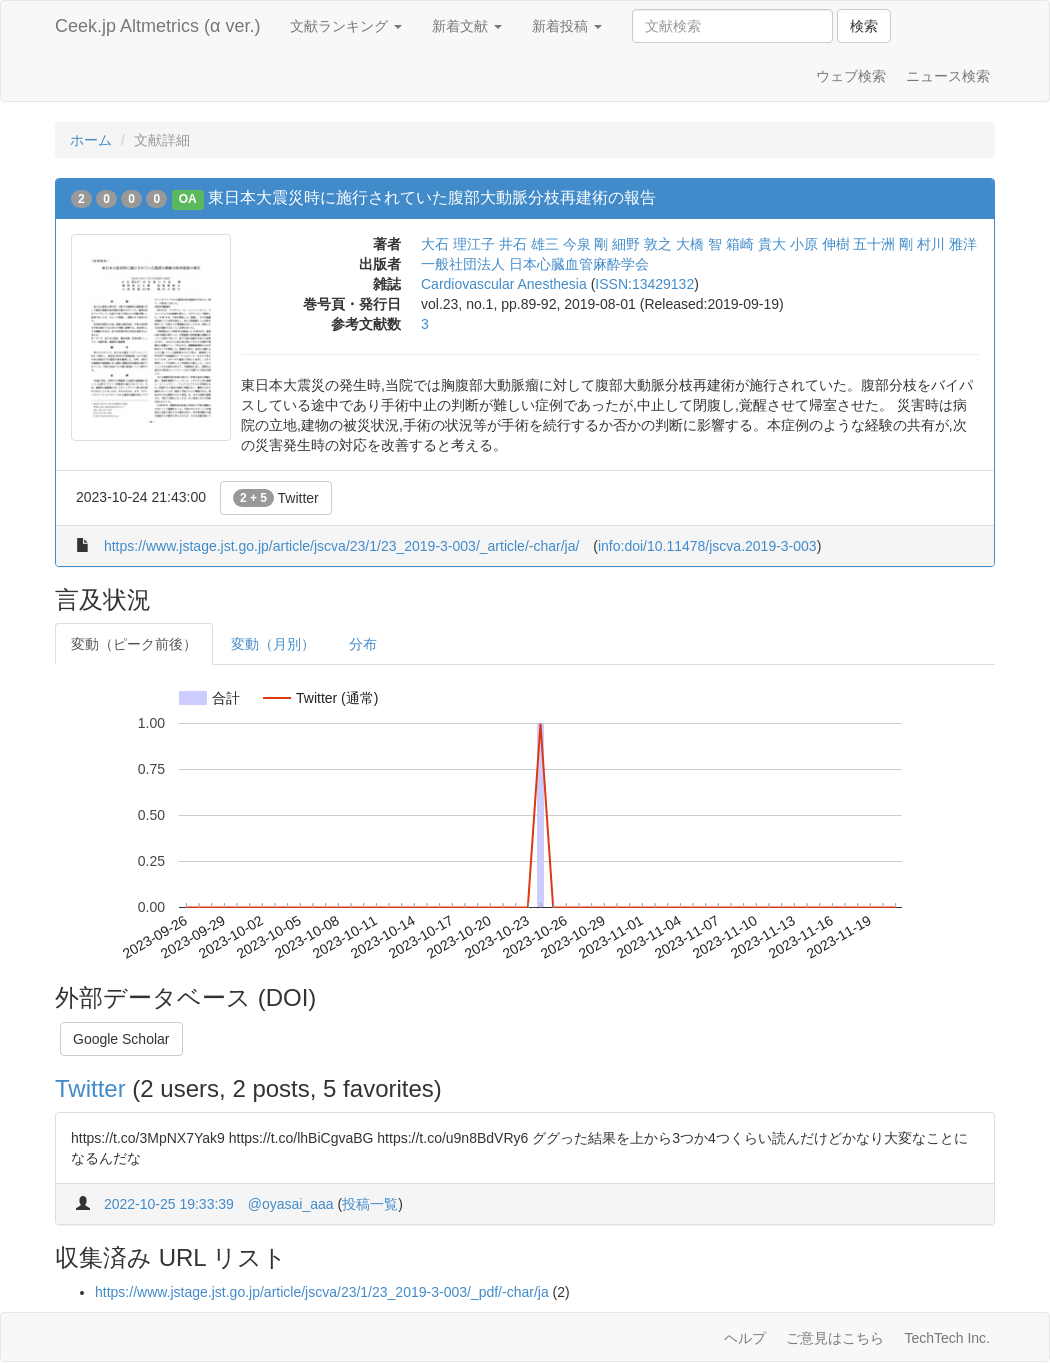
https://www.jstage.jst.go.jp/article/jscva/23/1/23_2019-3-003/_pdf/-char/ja (322, 1292)
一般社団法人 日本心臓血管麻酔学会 (535, 264)
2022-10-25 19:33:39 (169, 1204)
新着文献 (467, 26)
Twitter (276, 498)
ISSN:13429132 (644, 284)
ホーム (91, 140)
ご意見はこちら (835, 1338)
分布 (363, 644)
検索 (864, 26)
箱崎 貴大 (756, 244)
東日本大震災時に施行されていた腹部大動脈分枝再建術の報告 (432, 197)
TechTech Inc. (947, 1338)
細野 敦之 (642, 244)
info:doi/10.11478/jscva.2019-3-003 (707, 546)
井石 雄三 (529, 244)
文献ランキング (346, 26)
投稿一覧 (370, 1204)
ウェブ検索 (851, 76)
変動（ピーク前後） (134, 644)
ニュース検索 (948, 76)
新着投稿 (567, 26)
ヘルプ (745, 1338)
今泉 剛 (586, 244)
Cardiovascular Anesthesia (504, 284)
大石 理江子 (458, 244)
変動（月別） (273, 644)
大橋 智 (699, 244)
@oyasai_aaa (291, 1204)
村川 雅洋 (947, 244)
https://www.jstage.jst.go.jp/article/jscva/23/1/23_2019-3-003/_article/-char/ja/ (341, 546)
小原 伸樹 (820, 244)
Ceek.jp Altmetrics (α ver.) (157, 26)
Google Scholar (121, 1039)
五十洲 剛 (883, 244)
